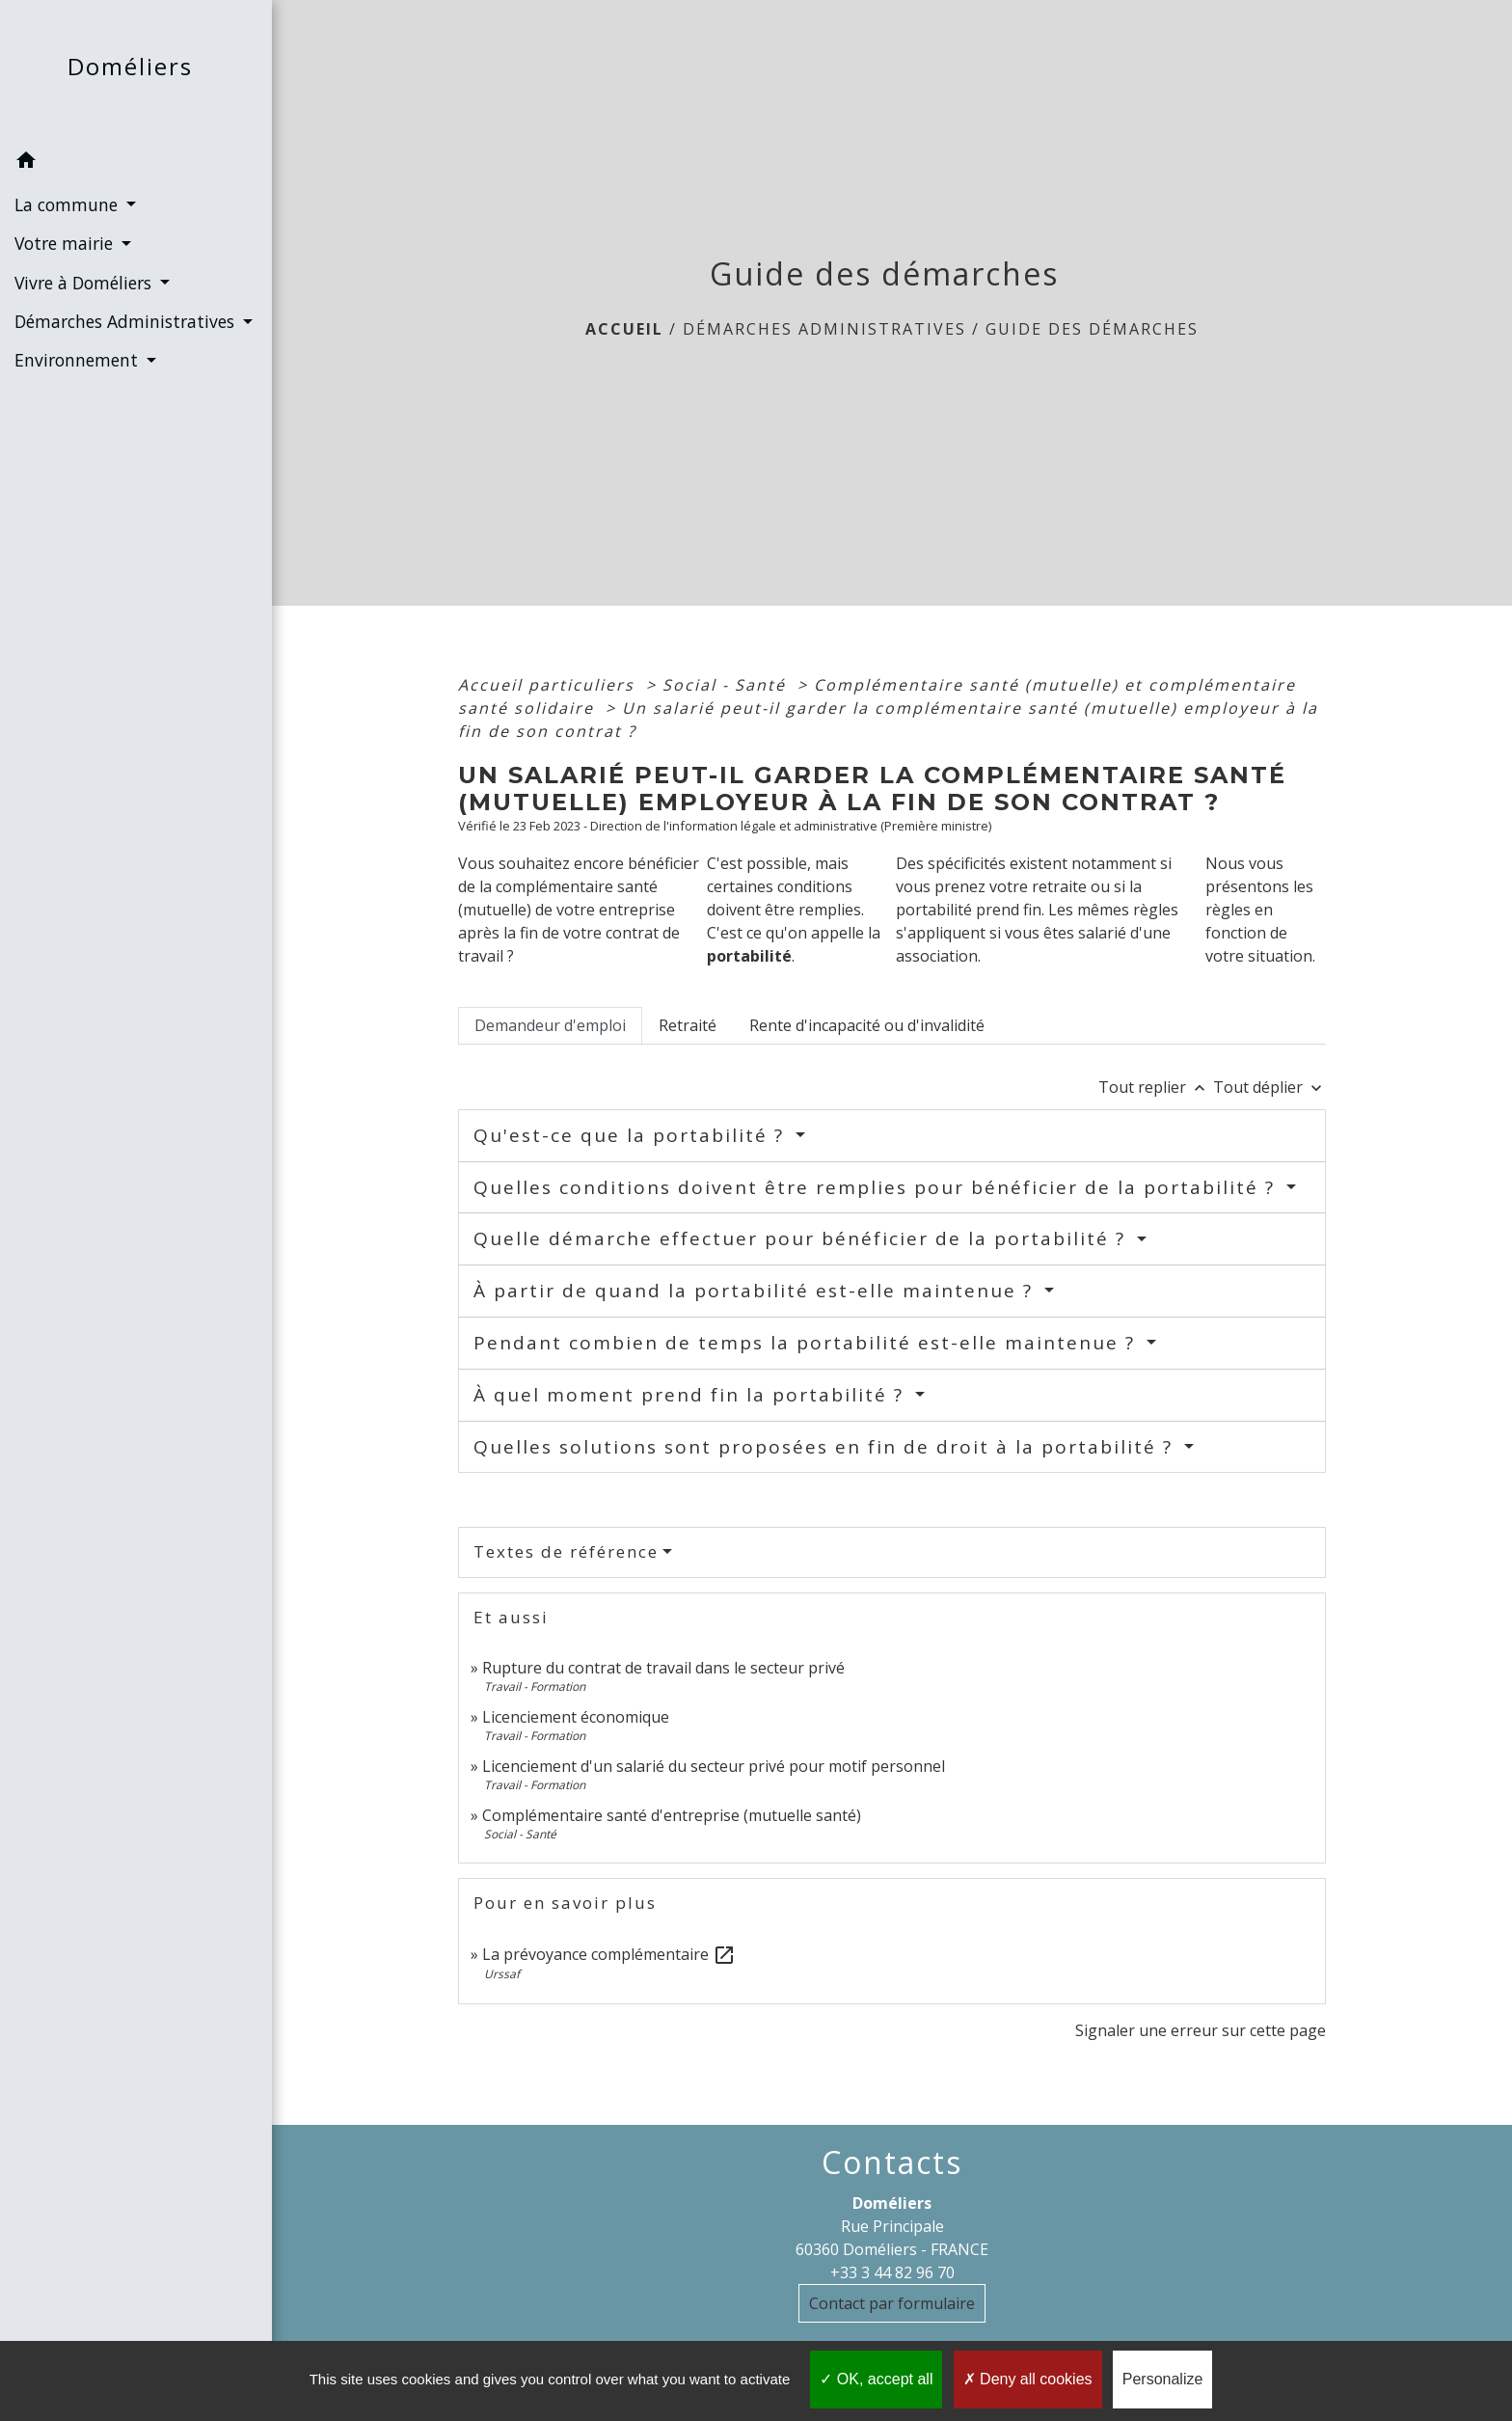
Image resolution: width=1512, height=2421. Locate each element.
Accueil (624, 329)
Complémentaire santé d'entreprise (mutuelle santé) (671, 1815)
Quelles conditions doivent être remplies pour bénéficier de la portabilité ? (877, 1187)
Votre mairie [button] (66, 243)
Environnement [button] (78, 359)
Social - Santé (727, 684)
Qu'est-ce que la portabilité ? (632, 1135)
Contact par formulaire (892, 2303)
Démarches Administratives (824, 329)
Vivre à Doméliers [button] (85, 282)
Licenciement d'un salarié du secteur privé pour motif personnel (713, 1766)
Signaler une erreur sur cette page (1200, 2030)
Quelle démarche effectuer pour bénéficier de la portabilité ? (802, 1238)
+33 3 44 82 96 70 (892, 2272)
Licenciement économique (575, 1716)
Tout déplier (1269, 1087)
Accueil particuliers (549, 684)
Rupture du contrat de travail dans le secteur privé (663, 1667)
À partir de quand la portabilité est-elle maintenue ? (756, 1290)
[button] (135, 163)
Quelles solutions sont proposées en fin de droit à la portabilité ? (826, 1446)
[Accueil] (136, 71)
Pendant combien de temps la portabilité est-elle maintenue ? (807, 1342)
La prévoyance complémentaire (609, 1954)
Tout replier (1155, 1087)
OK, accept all (876, 2379)
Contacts (892, 2162)
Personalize (1162, 2379)
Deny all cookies (1028, 2379)
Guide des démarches (1092, 329)
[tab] (550, 1025)
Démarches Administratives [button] (126, 321)
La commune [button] (68, 204)
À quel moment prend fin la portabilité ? (691, 1394)
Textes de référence (566, 1551)
